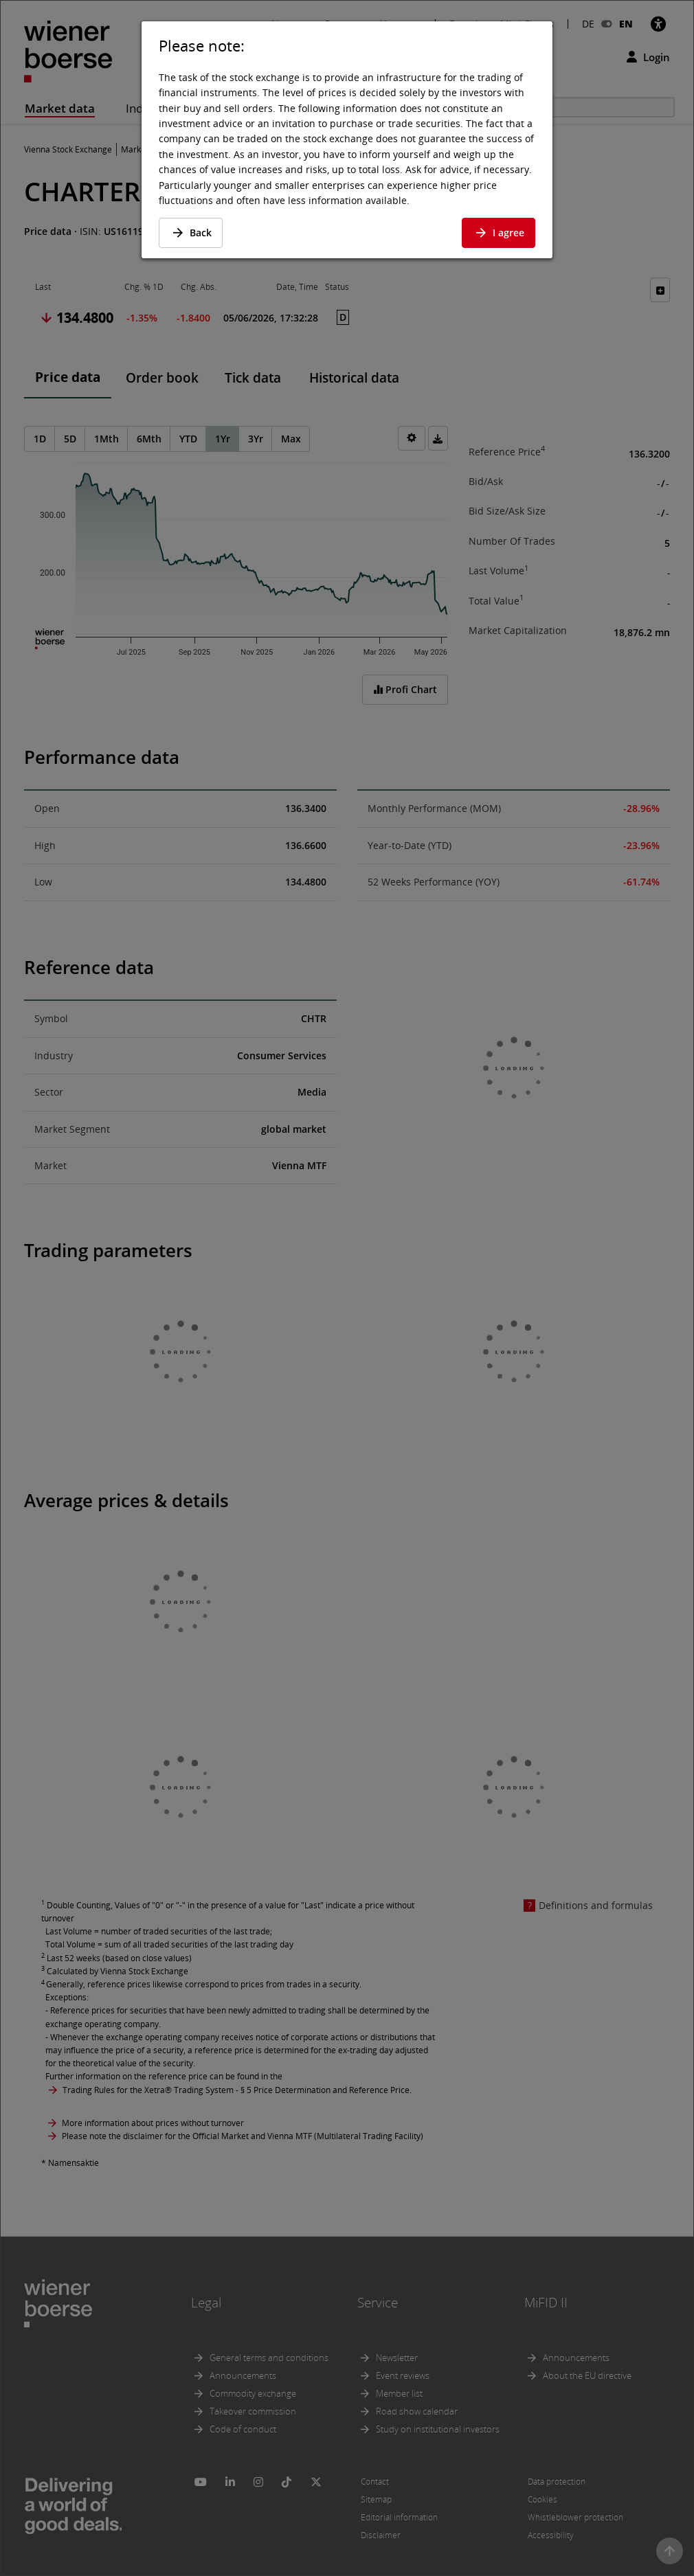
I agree (498, 232)
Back (191, 232)
